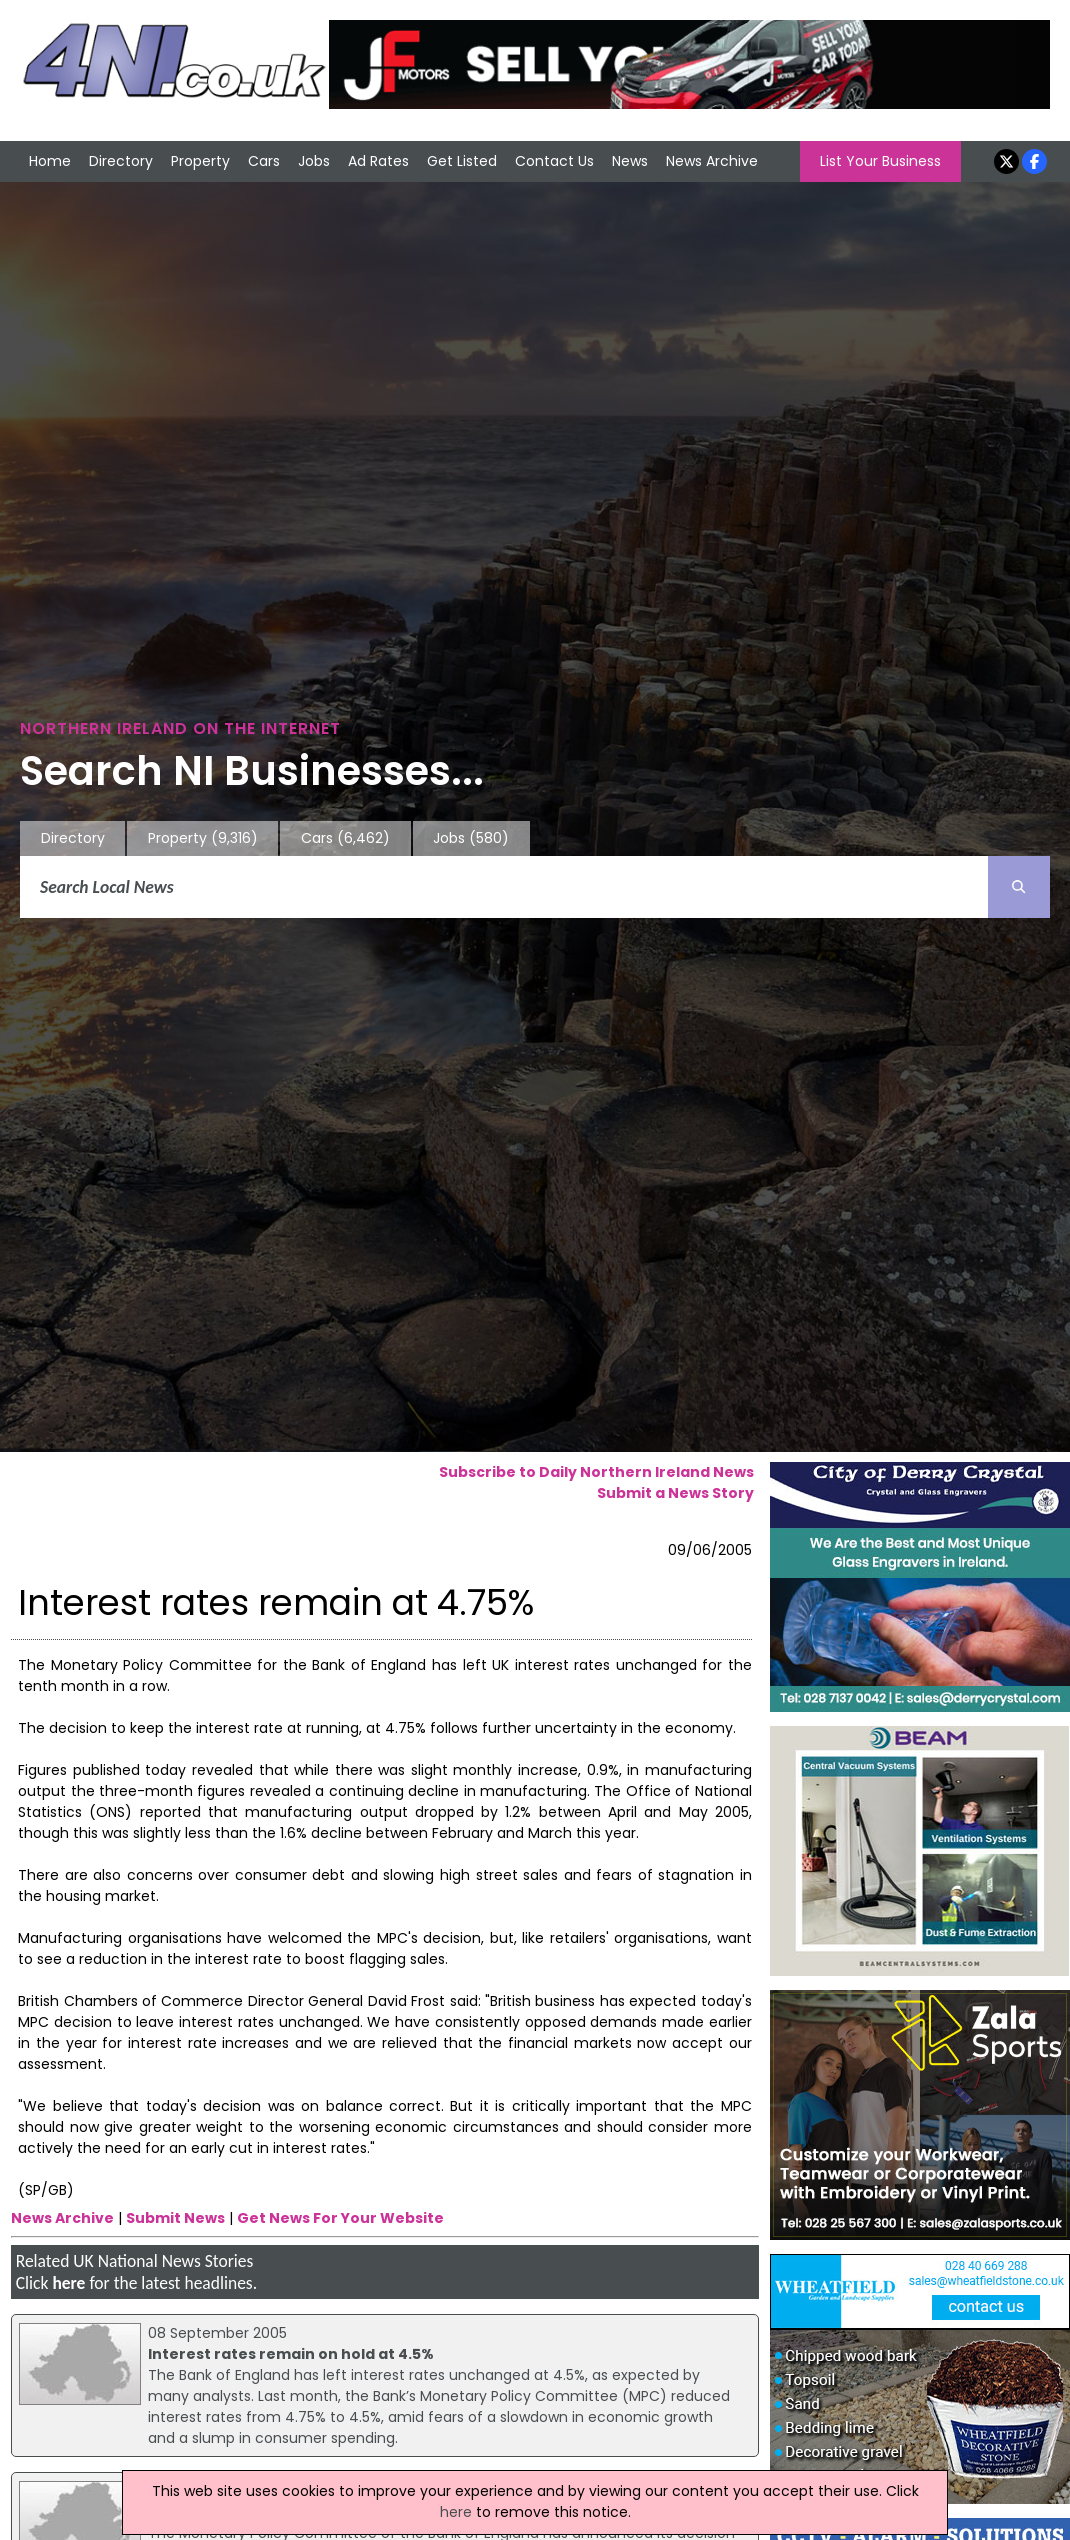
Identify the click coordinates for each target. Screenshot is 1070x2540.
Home (50, 161)
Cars (264, 161)
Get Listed (462, 161)
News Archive (712, 161)
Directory (121, 161)
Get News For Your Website (340, 2218)
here (68, 2283)
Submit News (175, 2218)
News (630, 161)
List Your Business (880, 161)
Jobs (314, 161)
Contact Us (554, 161)
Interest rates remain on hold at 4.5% (291, 2354)
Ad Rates (378, 161)
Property (200, 161)
